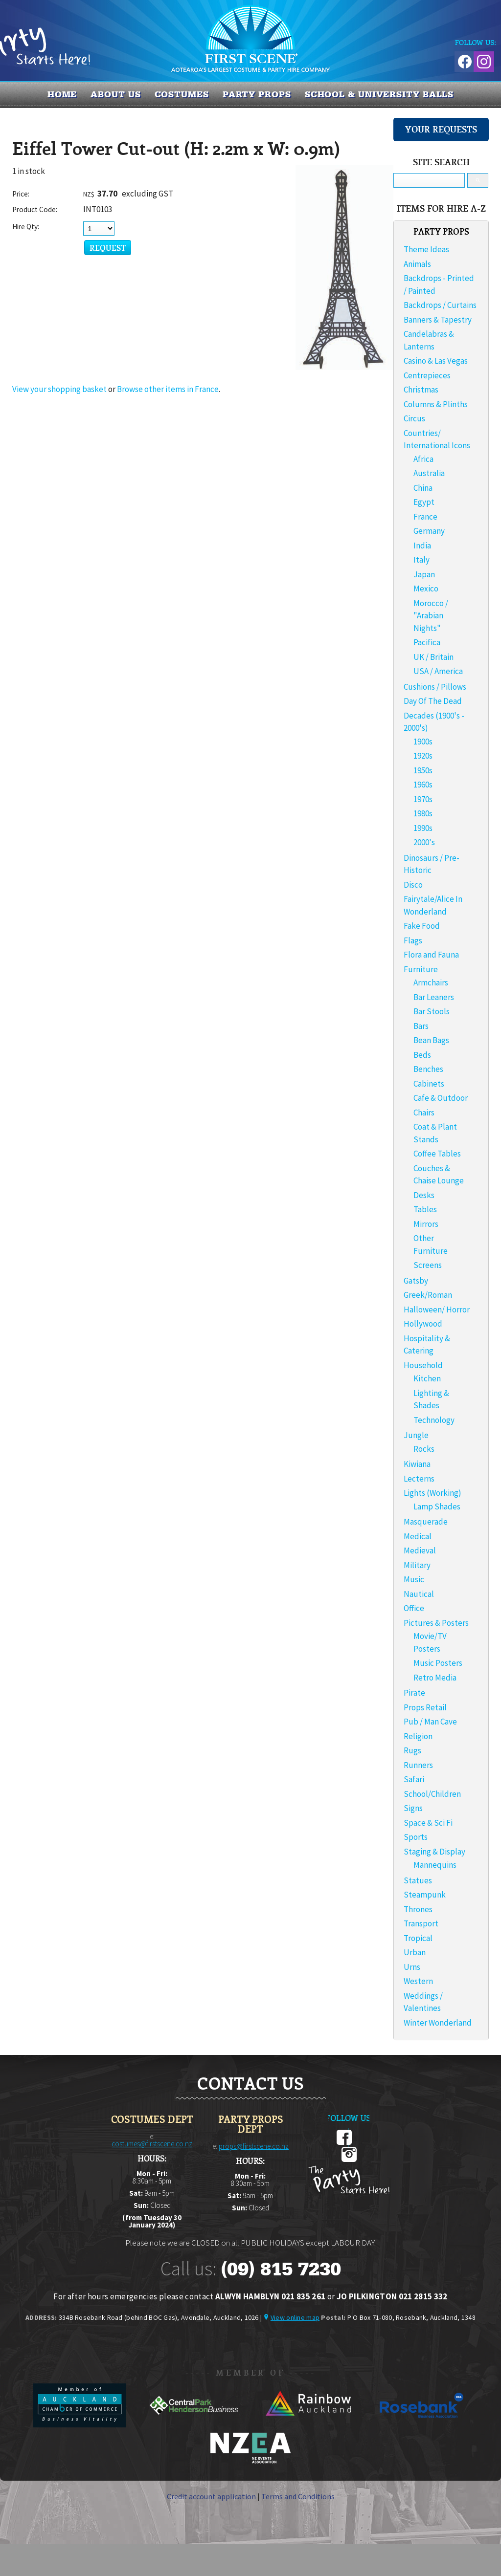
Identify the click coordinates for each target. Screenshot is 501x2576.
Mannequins (434, 1864)
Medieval (420, 1550)
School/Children (432, 1794)
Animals (417, 264)
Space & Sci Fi (428, 1822)
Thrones (418, 1909)
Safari (414, 1779)
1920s (423, 755)
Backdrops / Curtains (440, 305)
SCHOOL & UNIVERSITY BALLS (379, 94)
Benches (428, 1069)
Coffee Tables (437, 1153)
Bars (421, 1026)
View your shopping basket (59, 389)
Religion (418, 1736)
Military (417, 1565)
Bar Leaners (433, 997)
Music (414, 1579)
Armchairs (430, 982)
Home (62, 94)
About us (115, 94)
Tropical (418, 1938)
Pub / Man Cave (430, 1721)
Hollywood (423, 1323)
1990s (423, 828)
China (423, 487)
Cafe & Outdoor (440, 1097)
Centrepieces (427, 375)
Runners (418, 1765)
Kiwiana (417, 1464)
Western (418, 1981)
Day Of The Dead (433, 701)
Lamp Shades (436, 1506)
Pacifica (426, 642)
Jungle (416, 1435)
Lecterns (419, 1478)
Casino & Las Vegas (436, 360)
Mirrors (425, 1224)
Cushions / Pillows (435, 686)
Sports (416, 1837)
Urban (415, 1952)
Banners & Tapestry (438, 319)
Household (423, 1365)
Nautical (419, 1594)
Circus (414, 418)
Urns (412, 1967)
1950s (423, 770)
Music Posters (437, 1663)
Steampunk (425, 1894)
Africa (423, 459)
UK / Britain (433, 657)
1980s (423, 813)
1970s (423, 799)
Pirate (414, 1692)
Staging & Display (434, 1851)
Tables (425, 1209)
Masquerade (426, 1521)
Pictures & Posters (436, 1622)
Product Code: (34, 209)
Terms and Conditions (298, 2496)
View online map (295, 2317)
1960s (423, 784)
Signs (413, 1808)
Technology (434, 1420)
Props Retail (425, 1707)
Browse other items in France (168, 389)
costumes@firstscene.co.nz (152, 2143)
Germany (429, 530)
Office (414, 1608)
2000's (424, 842)
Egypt (423, 502)
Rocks (423, 1448)
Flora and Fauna (431, 954)
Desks (423, 1195)
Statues (418, 1880)
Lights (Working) (432, 1492)
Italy (421, 559)
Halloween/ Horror (437, 1309)
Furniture (421, 969)
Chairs (423, 1112)
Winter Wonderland (438, 2022)
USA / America (438, 671)
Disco (413, 884)
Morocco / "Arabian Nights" (430, 615)
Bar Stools (431, 1011)
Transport (421, 1923)
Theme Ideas (426, 249)
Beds (422, 1054)
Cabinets (428, 1083)
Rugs (412, 1750)
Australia (429, 473)
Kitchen (427, 1378)
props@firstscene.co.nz (254, 2146)
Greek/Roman (428, 1294)
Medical (418, 1536)
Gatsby (416, 1280)
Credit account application (211, 2496)
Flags (413, 940)
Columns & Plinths (436, 404)
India (422, 545)
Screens (427, 1265)
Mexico (425, 588)
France (425, 516)
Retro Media (434, 1677)
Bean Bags (431, 1040)
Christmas (421, 389)
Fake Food (422, 925)
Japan (424, 574)
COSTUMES (182, 94)
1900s (423, 741)
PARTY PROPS (257, 94)
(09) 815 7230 (281, 2269)
